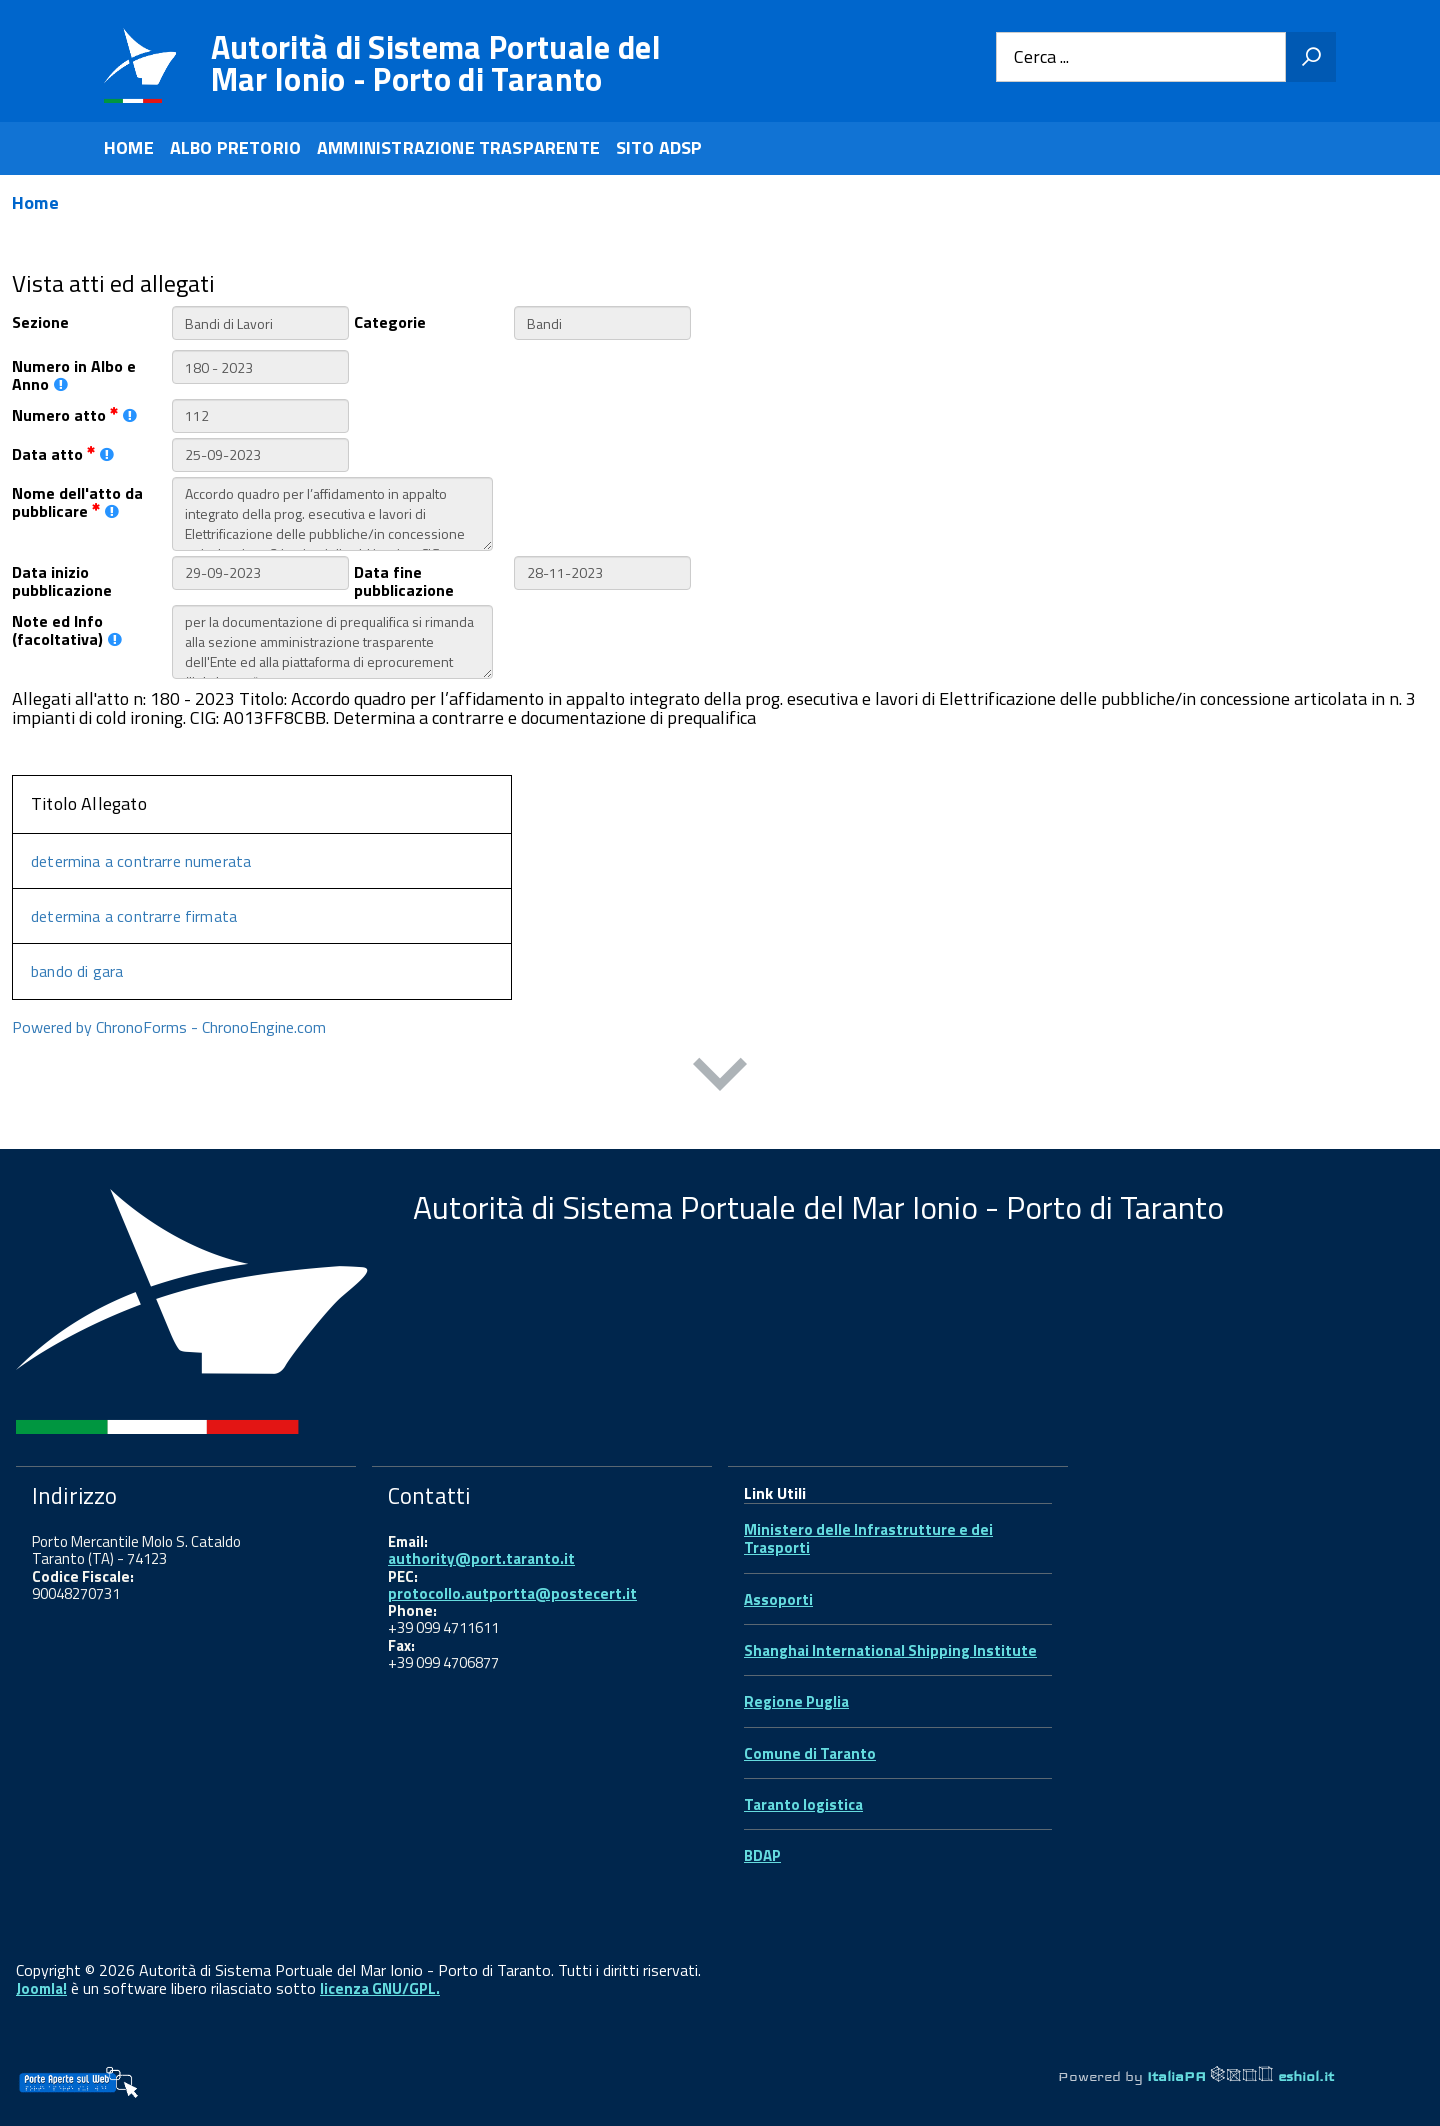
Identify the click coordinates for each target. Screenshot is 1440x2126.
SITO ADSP (659, 147)
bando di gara (77, 971)
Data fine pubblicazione (404, 580)
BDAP (762, 1855)
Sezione (40, 320)
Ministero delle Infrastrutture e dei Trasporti (868, 1538)
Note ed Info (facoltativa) (67, 629)
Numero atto (74, 413)
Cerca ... (1041, 57)
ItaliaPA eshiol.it (1240, 2076)
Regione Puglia (796, 1701)
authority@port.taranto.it (481, 1558)
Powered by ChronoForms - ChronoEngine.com (169, 1027)
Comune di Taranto (810, 1753)
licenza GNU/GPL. (380, 1988)
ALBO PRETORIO (235, 147)
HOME (129, 147)
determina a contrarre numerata (141, 861)
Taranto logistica (803, 1804)
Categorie (390, 320)
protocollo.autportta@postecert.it (512, 1593)
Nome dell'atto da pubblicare (77, 501)
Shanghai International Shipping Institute (890, 1650)
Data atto (63, 452)
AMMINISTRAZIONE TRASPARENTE (458, 147)
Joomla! (41, 1988)
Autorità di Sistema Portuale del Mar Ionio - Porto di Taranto (436, 63)
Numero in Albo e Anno (74, 374)
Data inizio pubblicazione (62, 580)
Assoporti (778, 1599)
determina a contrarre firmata (134, 916)
